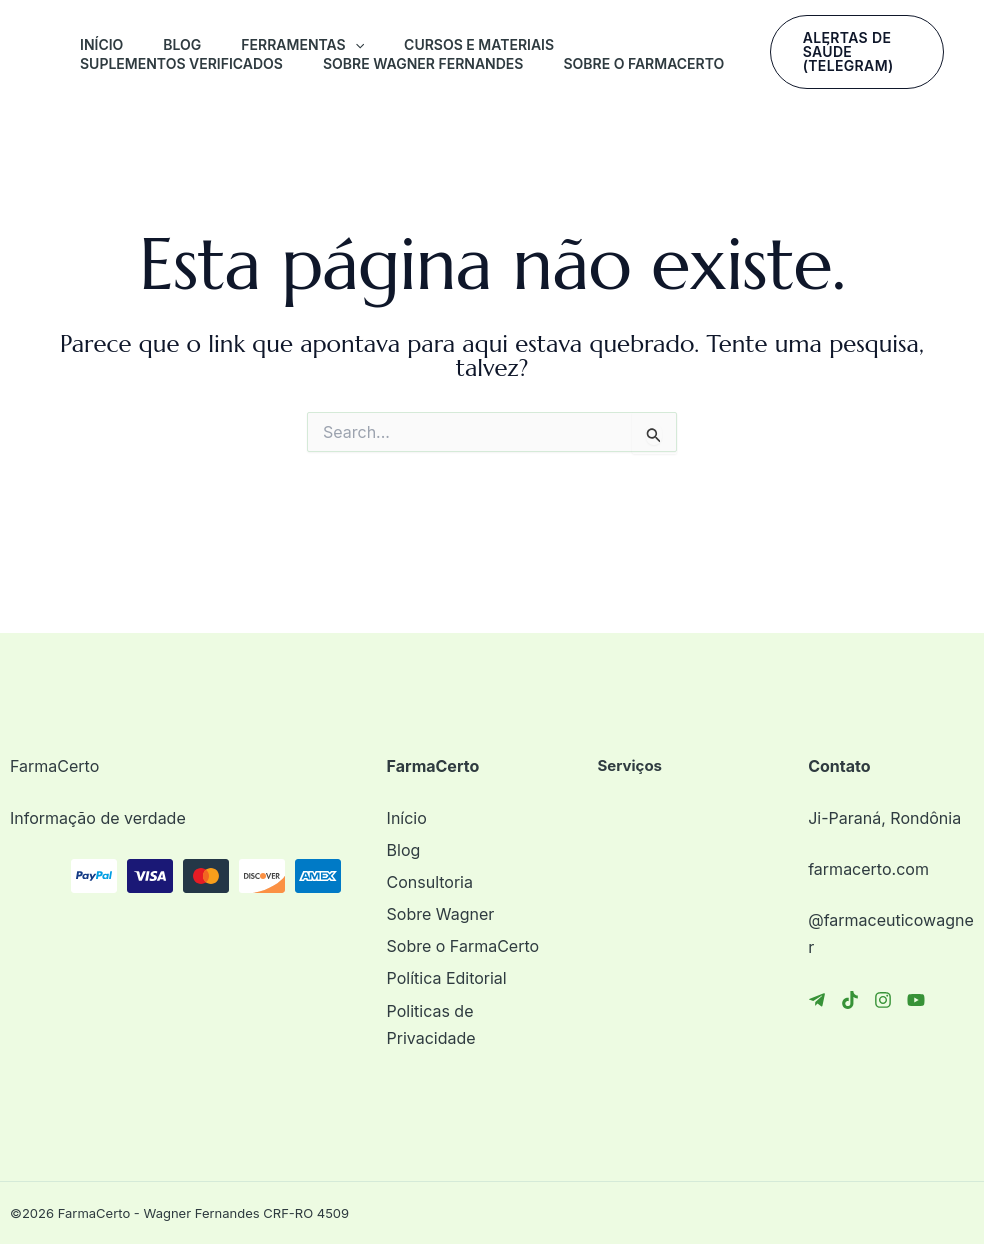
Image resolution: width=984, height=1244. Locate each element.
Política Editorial (447, 978)
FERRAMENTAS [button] (302, 45)
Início (101, 44)
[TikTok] (850, 1000)
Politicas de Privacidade (431, 1024)
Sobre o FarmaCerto (643, 63)
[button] (355, 45)
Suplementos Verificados (181, 63)
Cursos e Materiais (479, 44)
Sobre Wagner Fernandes (423, 63)
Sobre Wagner (441, 914)
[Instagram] (883, 1000)
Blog (182, 44)
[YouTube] (916, 1000)
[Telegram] (817, 1000)
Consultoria (430, 882)
